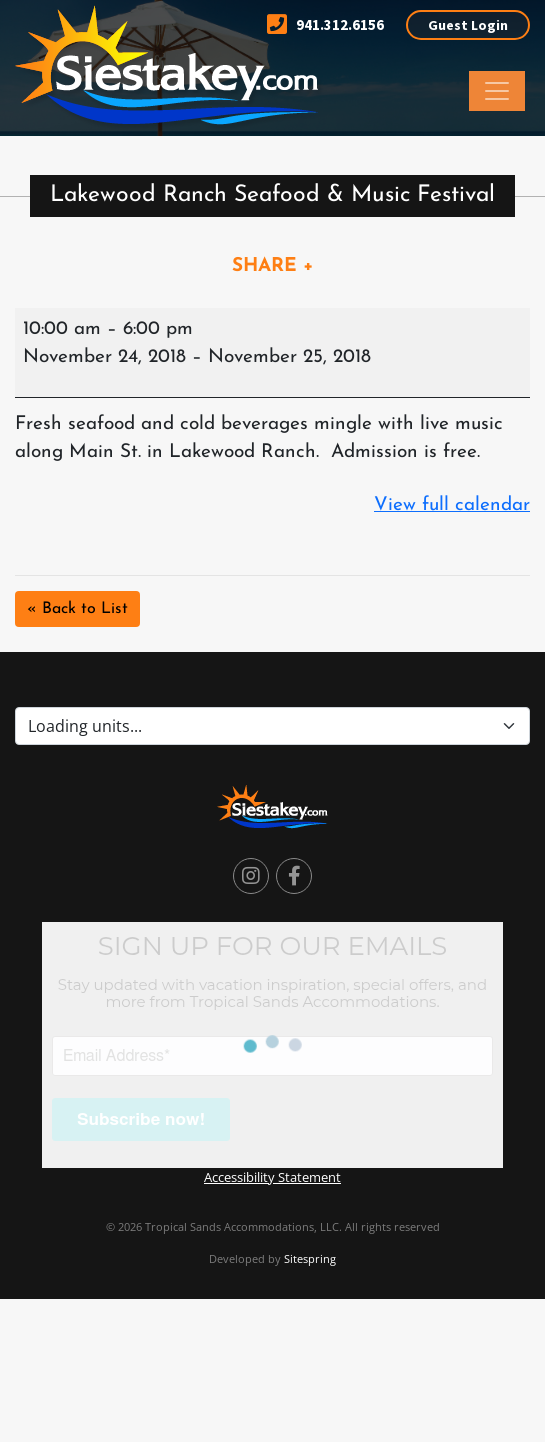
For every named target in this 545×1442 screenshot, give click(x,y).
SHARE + (273, 266)
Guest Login (468, 25)
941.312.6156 (325, 24)
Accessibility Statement (272, 1177)
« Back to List (77, 609)
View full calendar (452, 505)
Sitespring (310, 1258)
